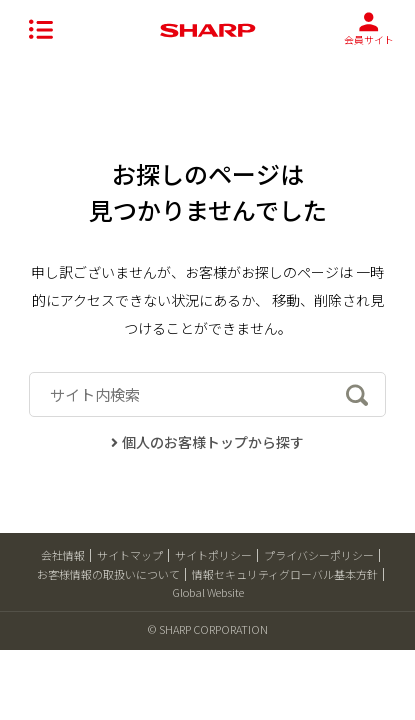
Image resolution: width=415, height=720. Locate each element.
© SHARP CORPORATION (208, 629)
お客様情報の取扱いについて (108, 574)
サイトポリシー (213, 555)
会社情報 (63, 555)
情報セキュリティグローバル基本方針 (285, 574)
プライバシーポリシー (319, 555)
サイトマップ (130, 555)
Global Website (208, 592)
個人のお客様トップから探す (207, 442)
